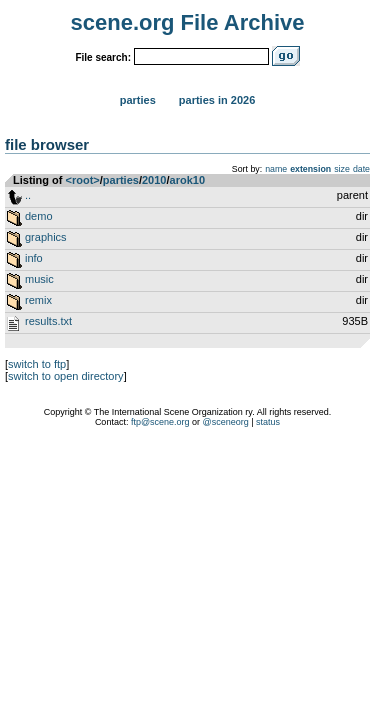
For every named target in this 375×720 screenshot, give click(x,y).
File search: (103, 57)
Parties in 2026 (217, 100)
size (342, 169)
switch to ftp (37, 364)
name (276, 169)
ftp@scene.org (160, 422)
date (361, 169)
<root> (83, 180)
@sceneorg (226, 422)
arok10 (187, 180)
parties (121, 180)
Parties (138, 100)
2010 (154, 180)
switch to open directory (66, 376)
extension (310, 169)
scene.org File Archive (188, 22)
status (268, 422)
